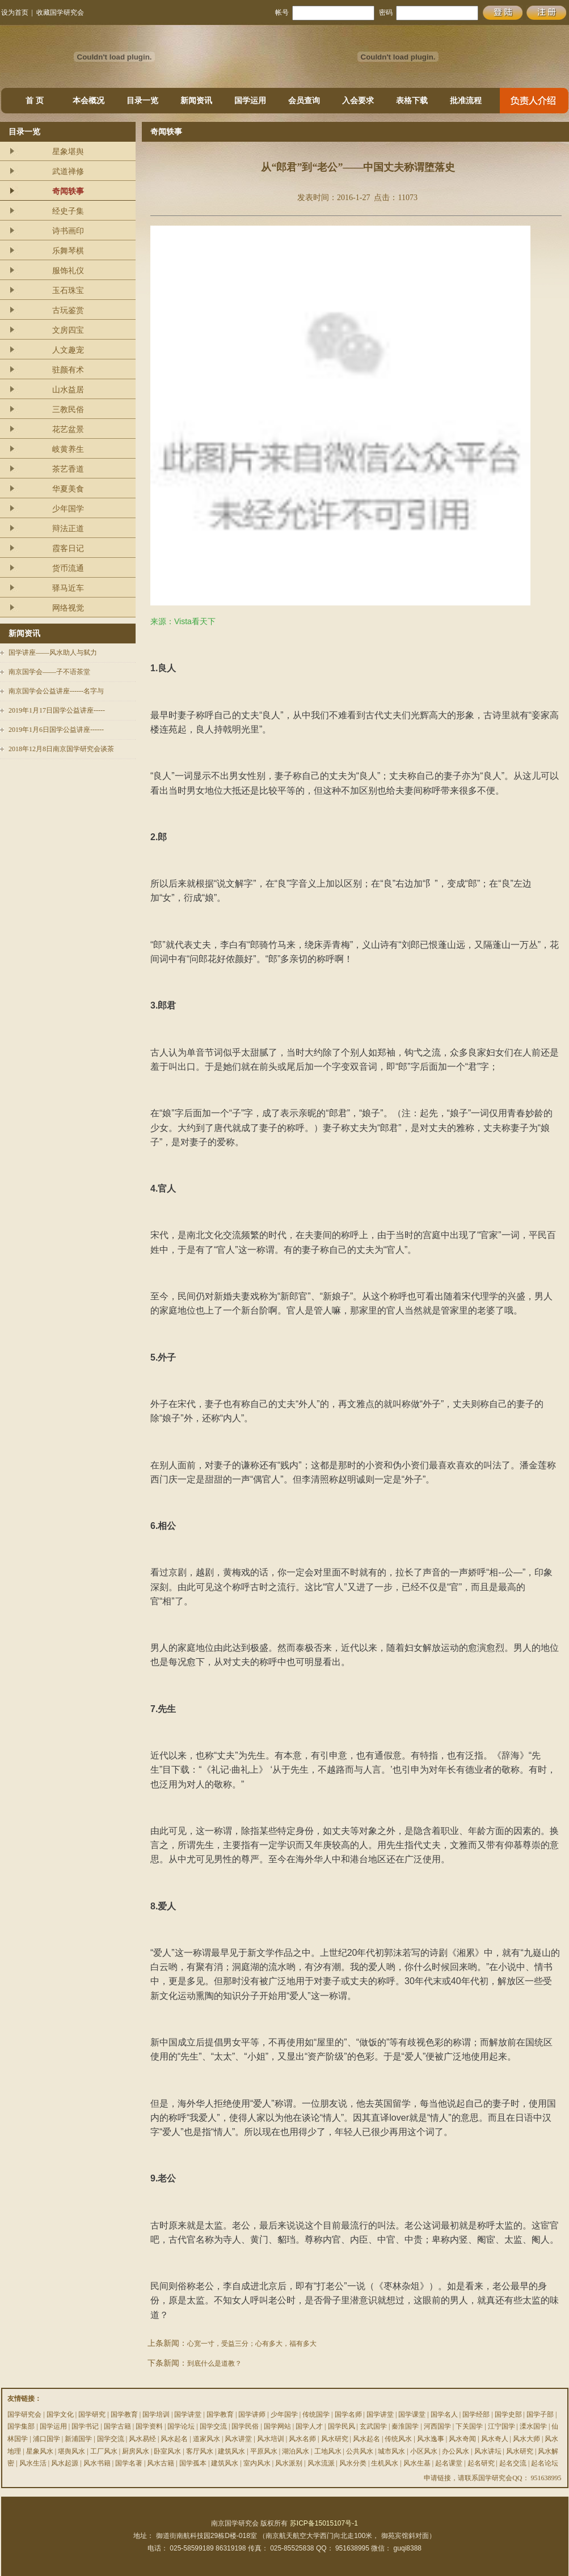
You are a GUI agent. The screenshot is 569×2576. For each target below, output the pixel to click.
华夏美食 (68, 489)
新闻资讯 (196, 100)
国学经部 (476, 2414)
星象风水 (39, 2451)
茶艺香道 (68, 469)
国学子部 (540, 2414)
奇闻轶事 (68, 191)
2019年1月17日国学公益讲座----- (57, 710)
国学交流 (213, 2426)
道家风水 (206, 2439)
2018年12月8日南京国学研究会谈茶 (61, 749)
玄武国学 (373, 2426)
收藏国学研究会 (60, 12)
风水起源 (64, 2463)
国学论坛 (181, 2426)
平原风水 (263, 2451)
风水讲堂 (238, 2439)
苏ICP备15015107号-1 (324, 2523)
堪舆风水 (71, 2451)
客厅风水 (199, 2451)
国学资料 (149, 2426)
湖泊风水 (295, 2451)
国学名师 (348, 2414)
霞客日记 (68, 548)
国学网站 (277, 2426)
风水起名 (174, 2439)
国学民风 (341, 2426)
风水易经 (142, 2439)
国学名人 (444, 2414)
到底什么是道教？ (214, 2363)
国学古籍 (117, 2426)
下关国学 (469, 2426)
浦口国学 (46, 2439)
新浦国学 (78, 2439)
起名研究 (481, 2463)
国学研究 (92, 2414)
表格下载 (412, 100)
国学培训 (156, 2414)
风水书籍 (97, 2463)
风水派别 (288, 2463)
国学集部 (21, 2426)
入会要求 (358, 100)
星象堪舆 (68, 151)
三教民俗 (68, 409)
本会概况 (88, 100)
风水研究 (334, 2439)
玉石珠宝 (68, 290)
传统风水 (398, 2439)
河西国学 (437, 2426)
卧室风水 (167, 2451)
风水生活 (33, 2463)
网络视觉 (68, 608)
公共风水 (359, 2451)
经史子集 (68, 211)
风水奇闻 (462, 2439)
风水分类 (352, 2463)
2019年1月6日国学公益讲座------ (56, 730)
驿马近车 (68, 588)
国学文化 (60, 2414)
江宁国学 (501, 2426)
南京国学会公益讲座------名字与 (56, 691)
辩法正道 (68, 528)
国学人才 (309, 2426)
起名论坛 (544, 2463)
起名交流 (512, 2463)
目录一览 (142, 100)
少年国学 (68, 509)
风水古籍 (160, 2463)
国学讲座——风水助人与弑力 (53, 652)
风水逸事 (430, 2439)
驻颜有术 (68, 370)
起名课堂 (448, 2463)
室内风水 (257, 2463)
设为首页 (14, 12)
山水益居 (68, 389)
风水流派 (321, 2463)
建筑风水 (231, 2451)
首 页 (35, 100)
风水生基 (417, 2463)
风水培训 (270, 2439)
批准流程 (466, 100)
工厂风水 (103, 2451)
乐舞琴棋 (68, 251)
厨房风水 (135, 2451)
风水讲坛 (487, 2451)
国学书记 (85, 2426)
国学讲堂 (187, 2414)
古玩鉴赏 (68, 310)
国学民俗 (245, 2426)
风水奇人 (494, 2439)
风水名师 (302, 2439)
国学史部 (508, 2414)
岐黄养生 (68, 449)
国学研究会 (24, 2414)
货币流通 (68, 568)
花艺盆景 (68, 429)
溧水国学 (533, 2426)
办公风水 (455, 2451)
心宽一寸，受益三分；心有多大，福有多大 (252, 2344)
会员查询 (304, 100)
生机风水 (384, 2463)
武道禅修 (68, 171)
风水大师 (526, 2439)
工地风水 (328, 2451)
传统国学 (316, 2414)
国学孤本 (192, 2463)
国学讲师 (251, 2414)
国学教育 (124, 2414)
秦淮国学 (405, 2426)
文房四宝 (68, 330)
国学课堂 (411, 2414)
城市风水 (391, 2451)
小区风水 (423, 2451)
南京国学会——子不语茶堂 (49, 672)
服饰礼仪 (68, 270)
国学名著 (128, 2463)
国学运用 (250, 100)
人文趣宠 (68, 350)
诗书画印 (68, 231)
